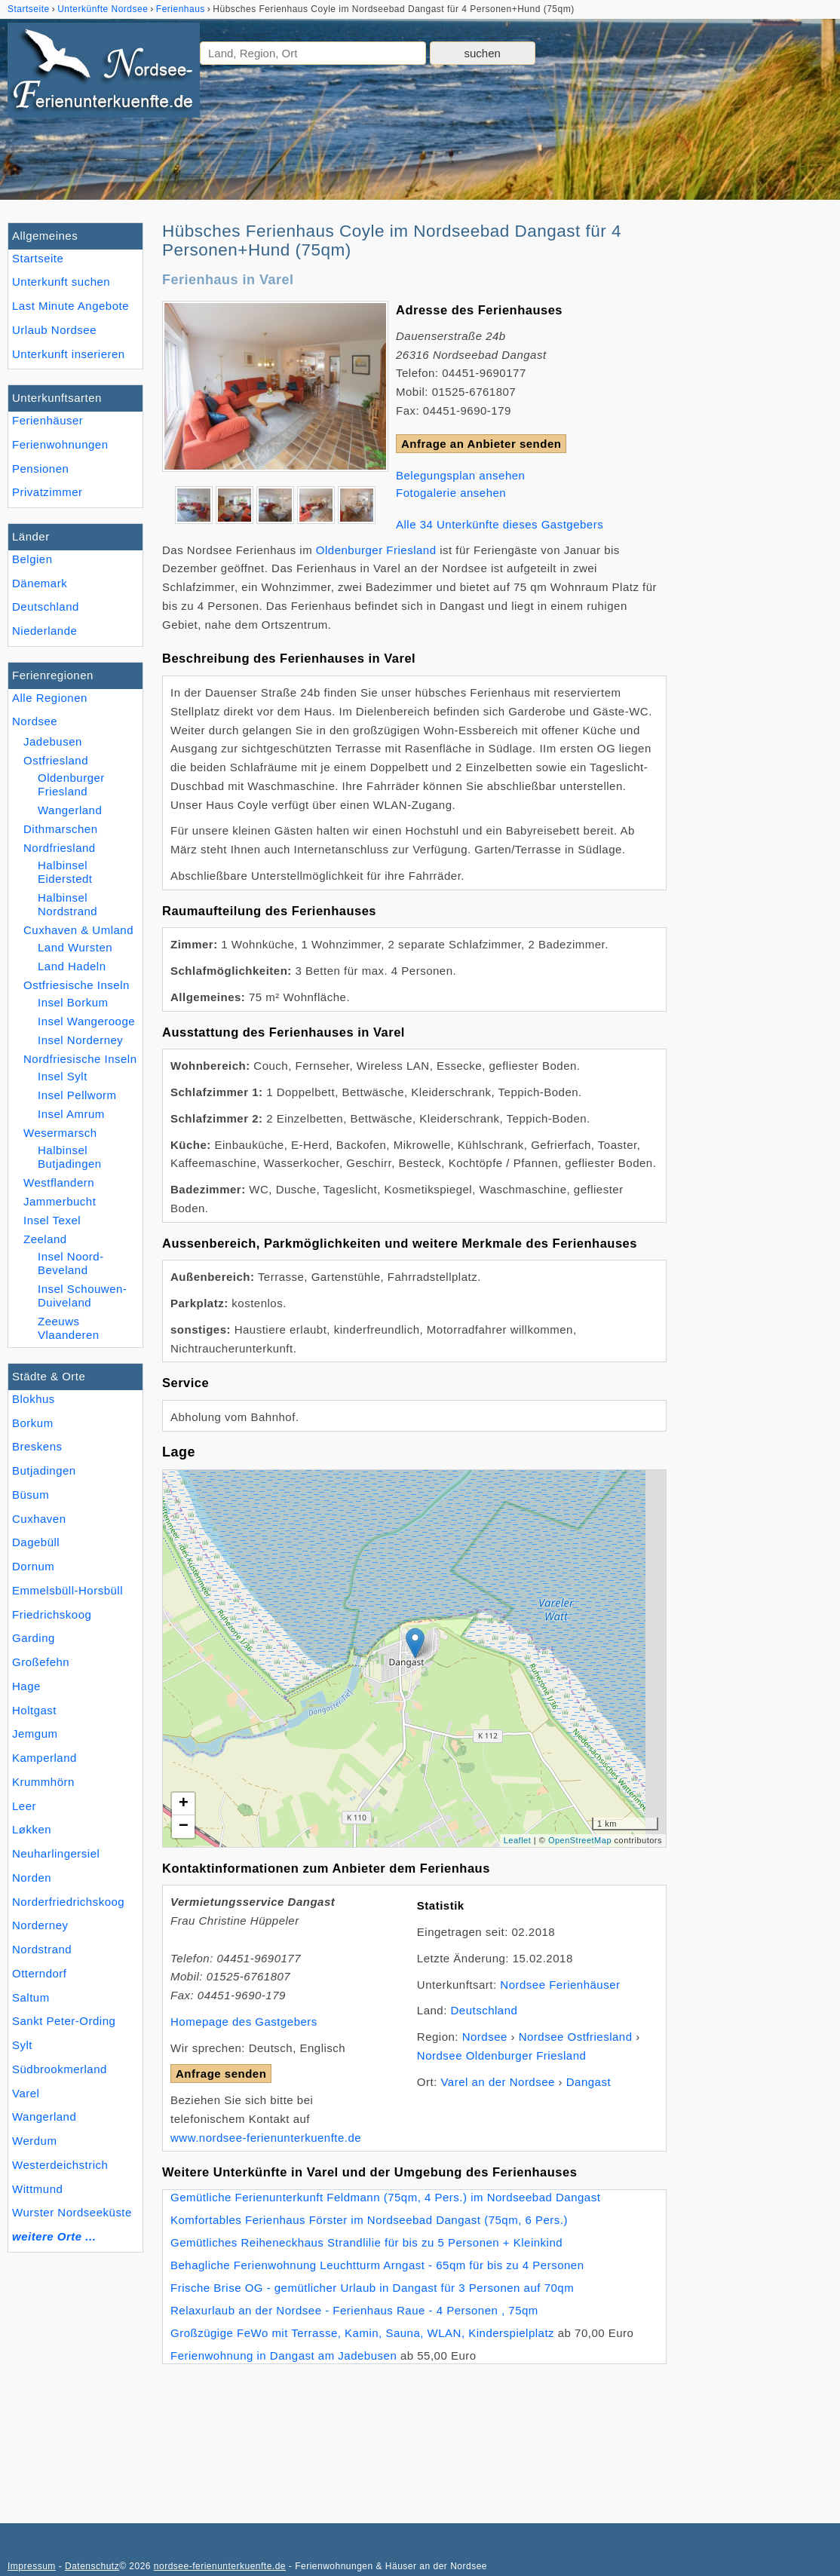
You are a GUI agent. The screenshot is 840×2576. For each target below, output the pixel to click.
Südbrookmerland (59, 2069)
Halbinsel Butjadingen (70, 1157)
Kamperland (44, 1757)
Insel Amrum (71, 1113)
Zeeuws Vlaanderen (69, 1328)
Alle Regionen (49, 697)
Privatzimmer (47, 491)
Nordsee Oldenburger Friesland (502, 2055)
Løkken (31, 1829)
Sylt (22, 2044)
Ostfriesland (55, 760)
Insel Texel (52, 1220)
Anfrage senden (221, 2073)
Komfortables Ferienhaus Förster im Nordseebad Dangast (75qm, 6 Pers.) (369, 2219)
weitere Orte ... (54, 2236)
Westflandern (58, 1182)
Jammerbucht (59, 1201)
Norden (31, 1877)
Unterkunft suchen (61, 281)
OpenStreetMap (580, 1840)
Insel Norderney (80, 1040)
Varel (25, 2093)
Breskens (37, 1446)
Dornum (33, 1566)
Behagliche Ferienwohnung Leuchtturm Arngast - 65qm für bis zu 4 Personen (377, 2265)
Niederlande (44, 630)
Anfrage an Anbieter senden (481, 443)
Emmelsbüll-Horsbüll (67, 1590)
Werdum (34, 2140)
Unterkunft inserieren (68, 354)
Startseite (37, 258)
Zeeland (45, 1239)
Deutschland (45, 606)
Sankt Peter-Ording (63, 2020)
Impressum (32, 2566)
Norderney (40, 1925)
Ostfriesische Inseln (76, 985)
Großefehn (40, 1662)
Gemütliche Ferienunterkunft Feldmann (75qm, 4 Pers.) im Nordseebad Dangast (385, 2197)
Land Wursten (75, 947)
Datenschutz (92, 2566)
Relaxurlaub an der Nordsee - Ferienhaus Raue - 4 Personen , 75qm (354, 2310)
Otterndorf (39, 1973)
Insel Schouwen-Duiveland (82, 1295)
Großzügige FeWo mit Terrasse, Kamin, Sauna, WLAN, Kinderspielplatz (362, 2332)
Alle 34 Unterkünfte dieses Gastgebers (499, 524)
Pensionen (40, 468)
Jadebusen (52, 741)
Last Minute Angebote (70, 305)
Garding (33, 1637)
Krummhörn (43, 1781)
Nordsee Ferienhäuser (560, 1984)
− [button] (184, 1826)
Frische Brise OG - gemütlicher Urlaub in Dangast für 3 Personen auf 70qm (372, 2287)
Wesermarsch (60, 1132)
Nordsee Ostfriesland (576, 2036)
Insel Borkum (73, 1002)
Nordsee (34, 721)
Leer (24, 1806)
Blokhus (33, 1398)
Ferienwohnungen (60, 444)
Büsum (30, 1494)
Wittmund (37, 2188)
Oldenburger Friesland (71, 784)
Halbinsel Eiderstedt (65, 872)
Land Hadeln (72, 966)
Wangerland (44, 2116)
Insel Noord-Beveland (71, 1263)
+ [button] (184, 1804)
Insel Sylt (62, 1076)
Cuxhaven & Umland (78, 930)
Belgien (32, 559)
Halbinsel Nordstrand (67, 904)
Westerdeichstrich (60, 2164)
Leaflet (518, 1840)
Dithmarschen (60, 828)
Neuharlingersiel (56, 1853)
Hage (26, 1686)
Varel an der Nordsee (497, 2081)
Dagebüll (36, 1542)
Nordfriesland (59, 847)
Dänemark (39, 583)
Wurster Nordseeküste (72, 2212)
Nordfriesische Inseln (80, 1058)
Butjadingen (44, 1470)
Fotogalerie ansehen (451, 492)
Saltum (31, 1997)
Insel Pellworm (77, 1095)
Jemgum (35, 1733)
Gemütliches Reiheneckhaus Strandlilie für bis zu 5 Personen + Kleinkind (366, 2242)
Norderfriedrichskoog (68, 1901)
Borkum (33, 1423)
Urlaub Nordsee (54, 329)
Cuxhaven (39, 1518)
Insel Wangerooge (86, 1021)
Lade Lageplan (412, 1658)
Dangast (588, 2081)
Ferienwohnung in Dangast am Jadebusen (283, 2355)
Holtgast (34, 1710)
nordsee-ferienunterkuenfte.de (220, 2566)
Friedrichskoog (51, 1614)
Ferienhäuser (47, 420)
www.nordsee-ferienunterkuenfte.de (265, 2137)
